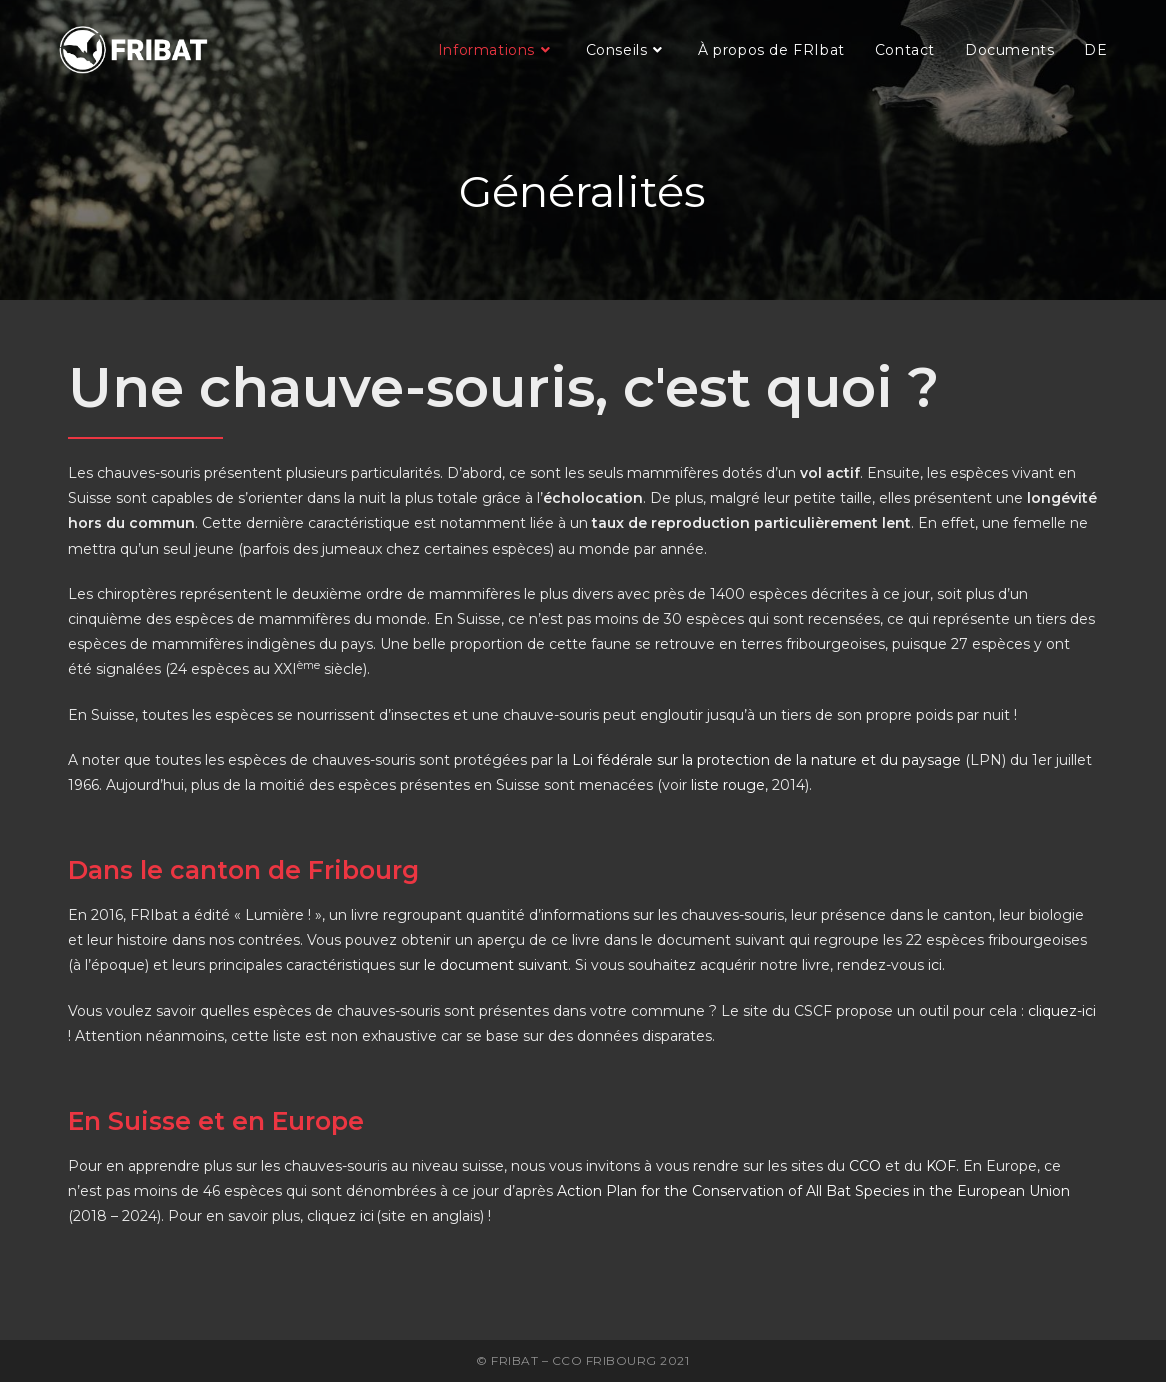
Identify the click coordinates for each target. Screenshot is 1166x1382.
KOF (941, 1166)
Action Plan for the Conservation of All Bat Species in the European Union (813, 1191)
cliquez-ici (1062, 1011)
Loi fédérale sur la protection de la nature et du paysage (766, 760)
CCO (865, 1166)
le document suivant (496, 965)
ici (935, 965)
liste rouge (728, 785)
